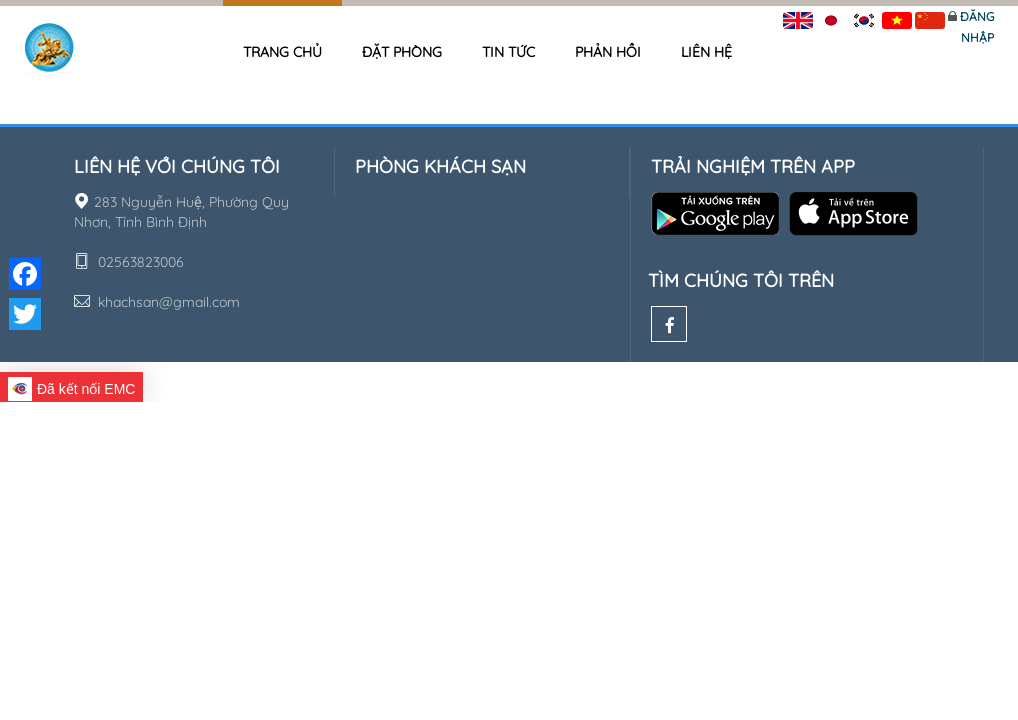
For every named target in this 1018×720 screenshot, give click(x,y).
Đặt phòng (402, 52)
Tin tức (508, 52)
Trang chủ (282, 52)
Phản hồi (608, 52)
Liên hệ (706, 52)
